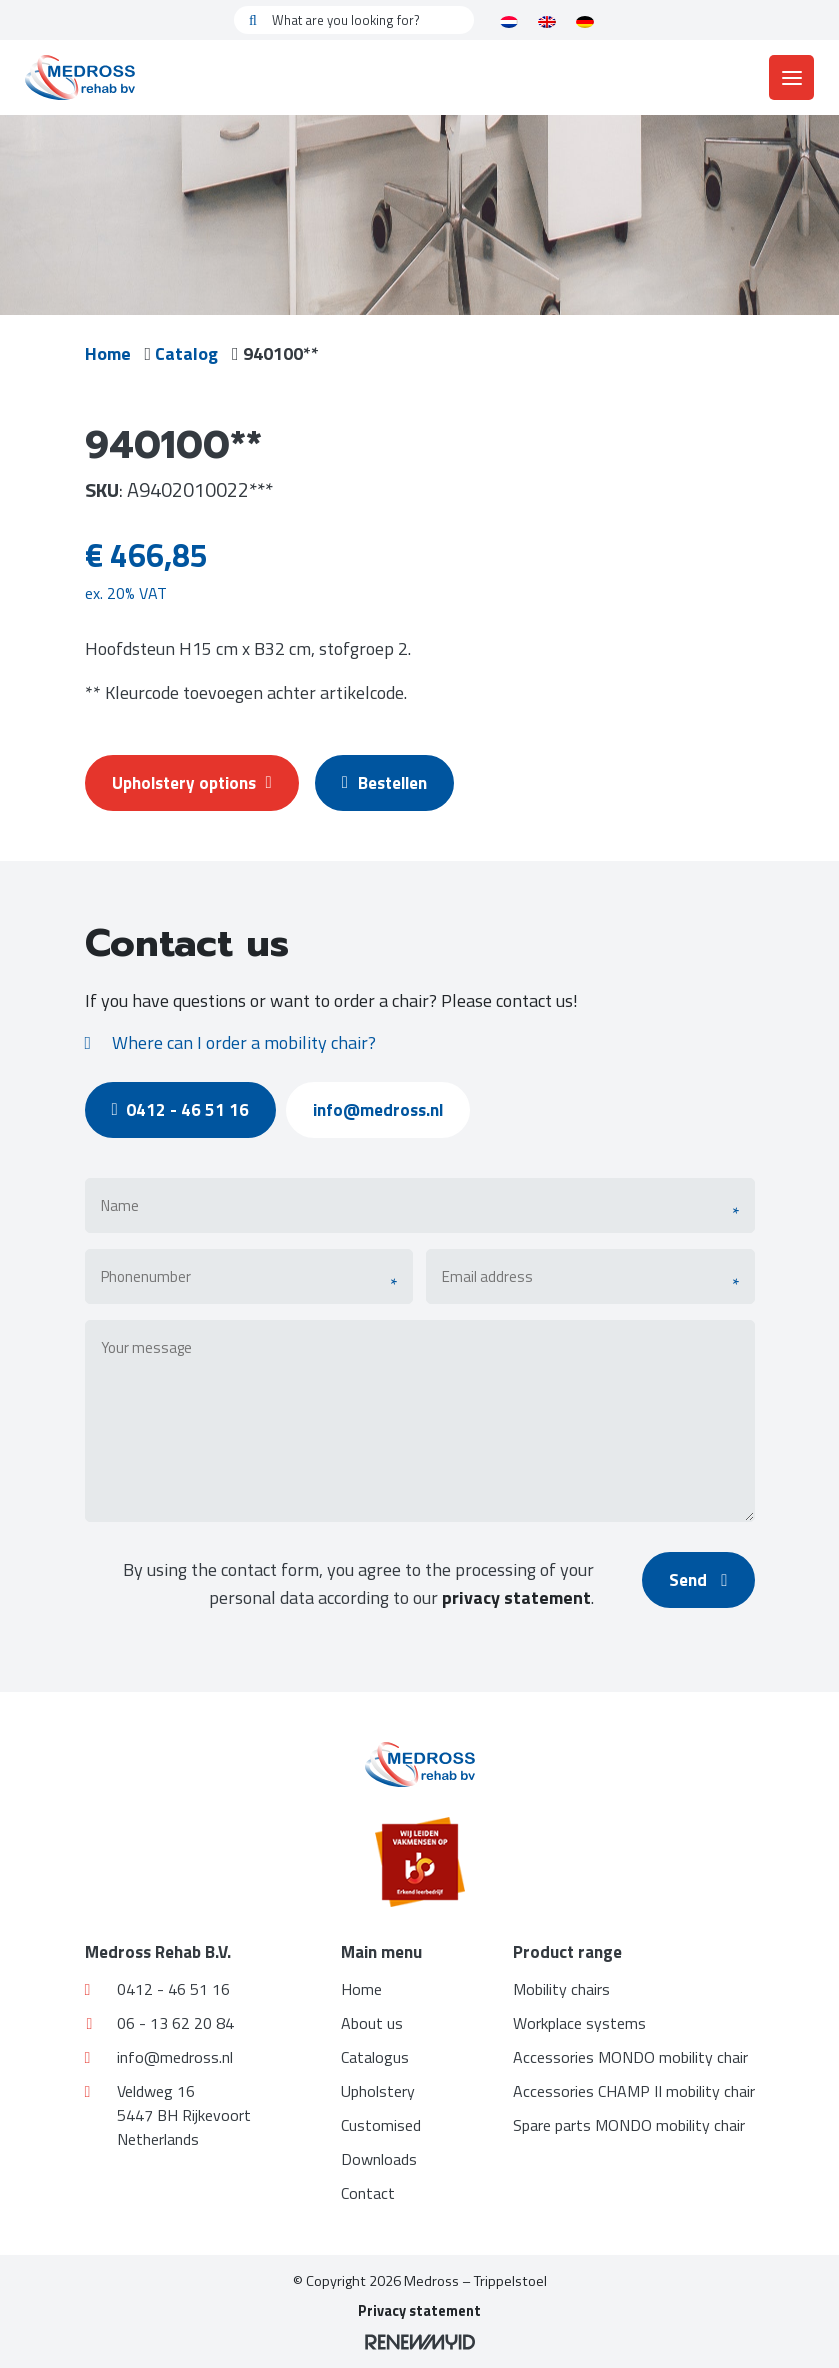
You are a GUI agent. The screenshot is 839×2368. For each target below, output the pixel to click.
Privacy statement (419, 2311)
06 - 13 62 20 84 (160, 2023)
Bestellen (395, 783)
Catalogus (375, 2057)
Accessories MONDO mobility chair (630, 2057)
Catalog (191, 353)
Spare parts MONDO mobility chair (629, 2125)
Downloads (379, 2159)
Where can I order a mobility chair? (230, 1042)
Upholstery (378, 2091)
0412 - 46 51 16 (186, 1110)
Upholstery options (194, 783)
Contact (368, 2193)
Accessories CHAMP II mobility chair (634, 2091)
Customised (381, 2125)
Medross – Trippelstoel (475, 2281)
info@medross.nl (389, 1110)
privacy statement (512, 1597)
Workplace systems (579, 2023)
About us (372, 2023)
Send (696, 1580)
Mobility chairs (561, 1989)
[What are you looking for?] (354, 20)
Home (108, 353)
